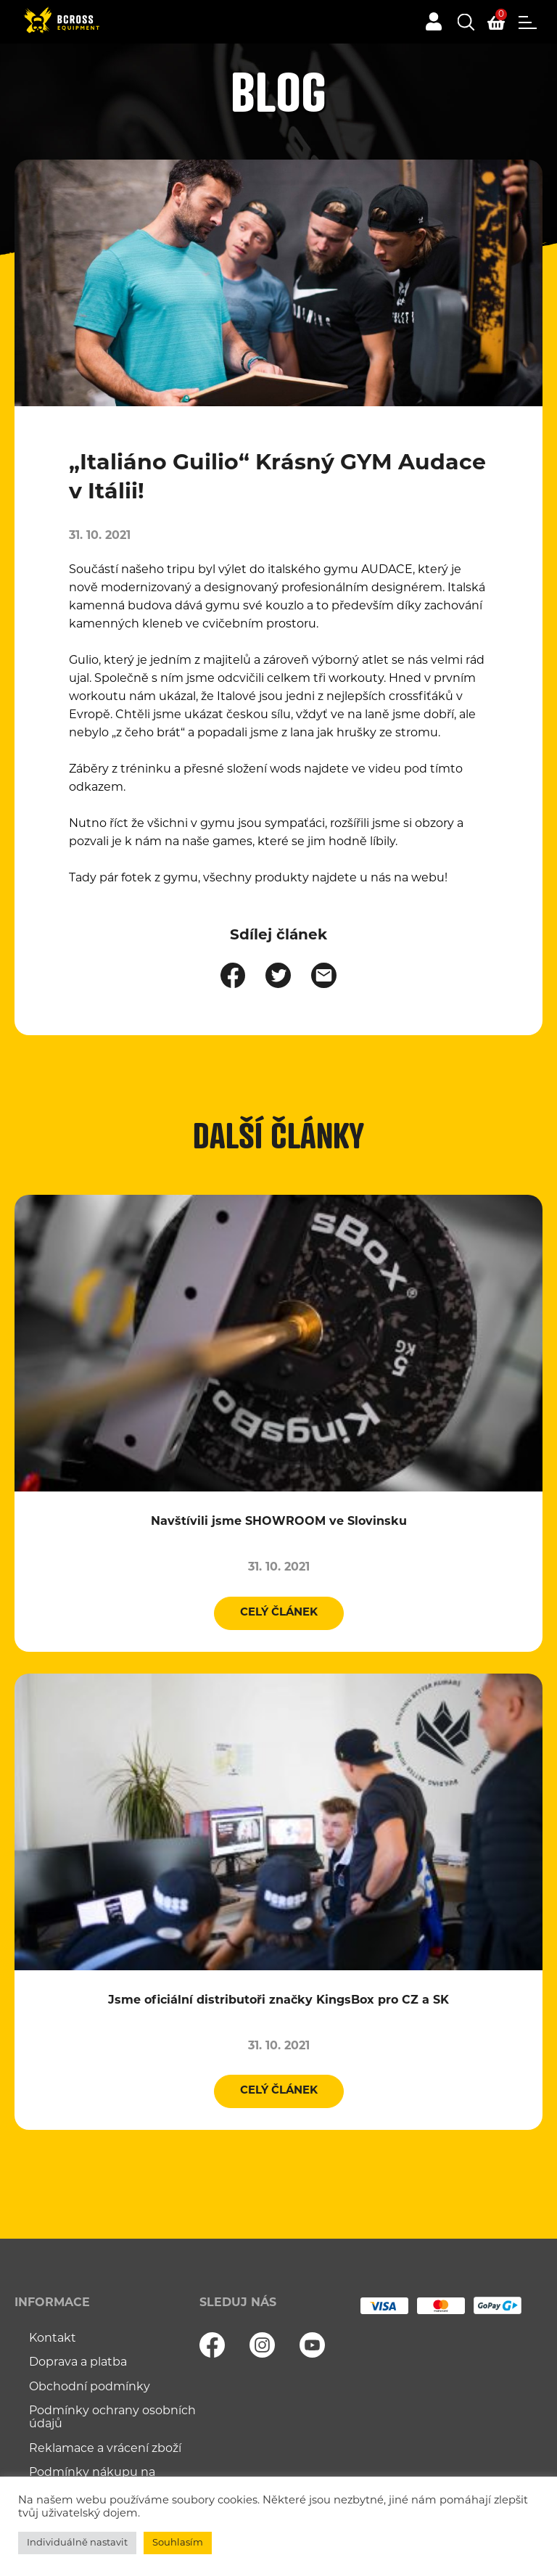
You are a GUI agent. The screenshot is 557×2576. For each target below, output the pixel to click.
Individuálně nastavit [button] (77, 2543)
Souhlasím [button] (177, 2543)
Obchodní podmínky (89, 2387)
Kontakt (52, 2339)
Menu (528, 22)
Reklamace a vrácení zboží (105, 2449)
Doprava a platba (78, 2363)
